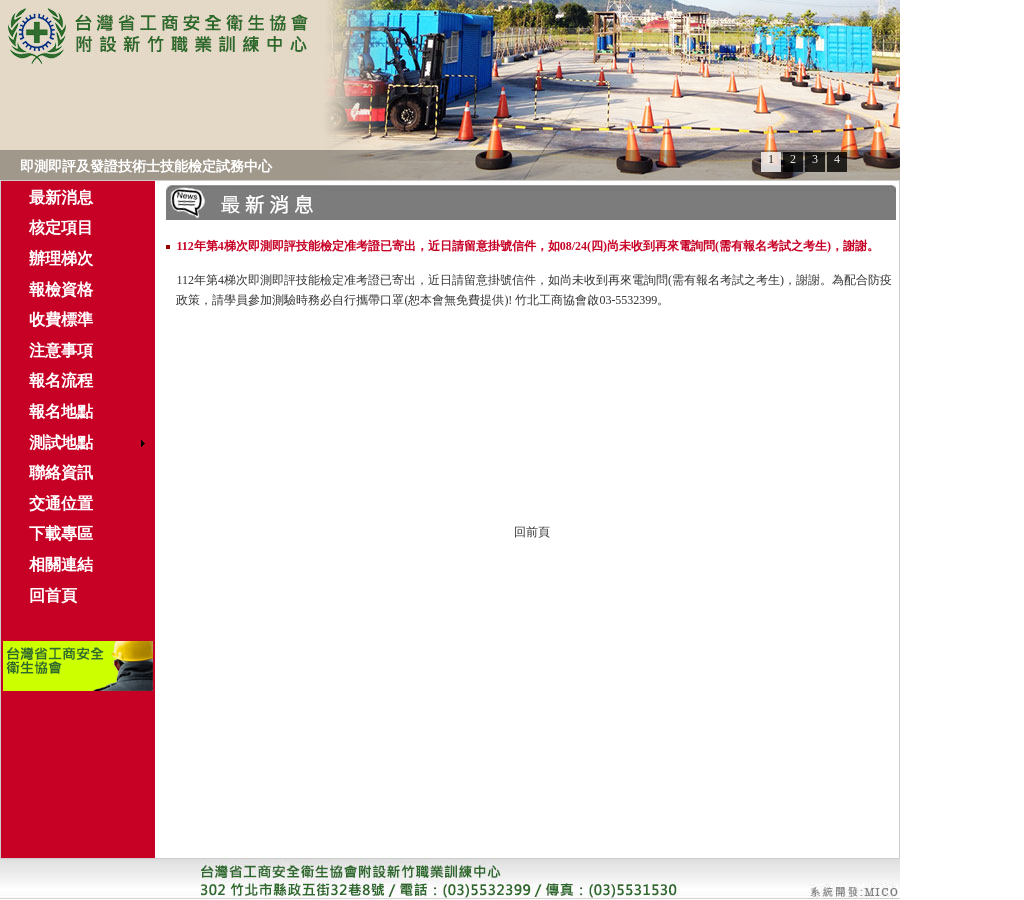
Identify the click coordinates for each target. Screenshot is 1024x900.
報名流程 (61, 380)
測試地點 (61, 442)
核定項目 (61, 227)
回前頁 (532, 532)
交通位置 (61, 503)
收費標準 (61, 319)
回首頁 (53, 595)
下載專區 (61, 533)
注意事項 (61, 350)
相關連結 (61, 564)
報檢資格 (61, 289)
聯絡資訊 (61, 472)
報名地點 (61, 411)
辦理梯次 (61, 258)
